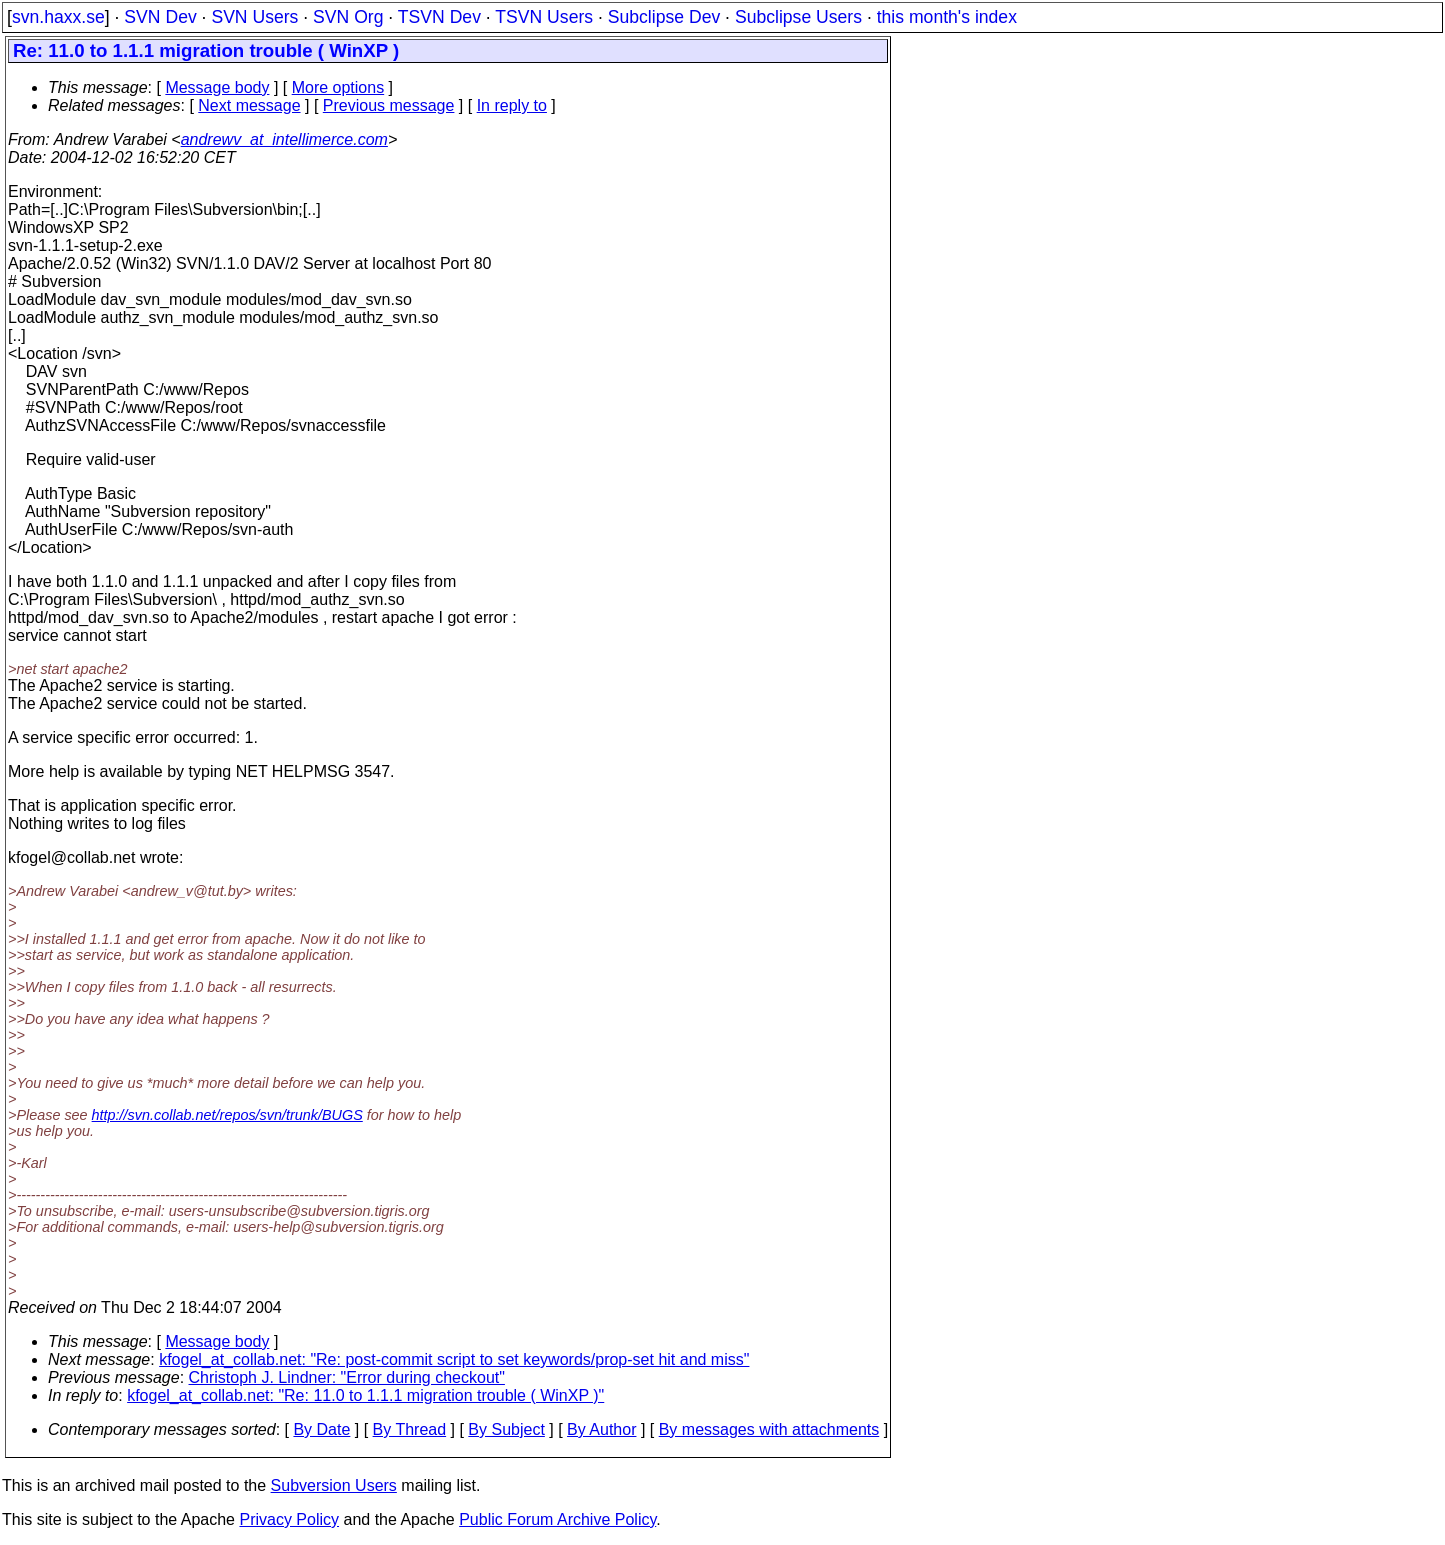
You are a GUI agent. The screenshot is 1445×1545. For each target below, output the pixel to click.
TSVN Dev (439, 17)
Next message (249, 105)
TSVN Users (544, 17)
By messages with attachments (769, 1429)
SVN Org (348, 17)
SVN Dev (160, 17)
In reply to (512, 105)
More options (338, 87)
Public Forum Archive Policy (557, 1519)
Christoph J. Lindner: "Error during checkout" (347, 1377)
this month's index (947, 17)
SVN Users (254, 17)
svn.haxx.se (58, 17)
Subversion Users (334, 1485)
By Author (601, 1429)
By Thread (410, 1429)
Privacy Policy (289, 1519)
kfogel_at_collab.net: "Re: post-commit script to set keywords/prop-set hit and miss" (454, 1359)
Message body (217, 87)
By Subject (506, 1429)
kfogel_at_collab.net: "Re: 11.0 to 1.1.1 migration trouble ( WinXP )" (365, 1395)
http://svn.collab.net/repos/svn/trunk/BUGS (227, 1115)
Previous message (389, 105)
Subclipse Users (798, 17)
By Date (321, 1429)
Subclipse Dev (664, 17)
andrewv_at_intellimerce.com (284, 139)
